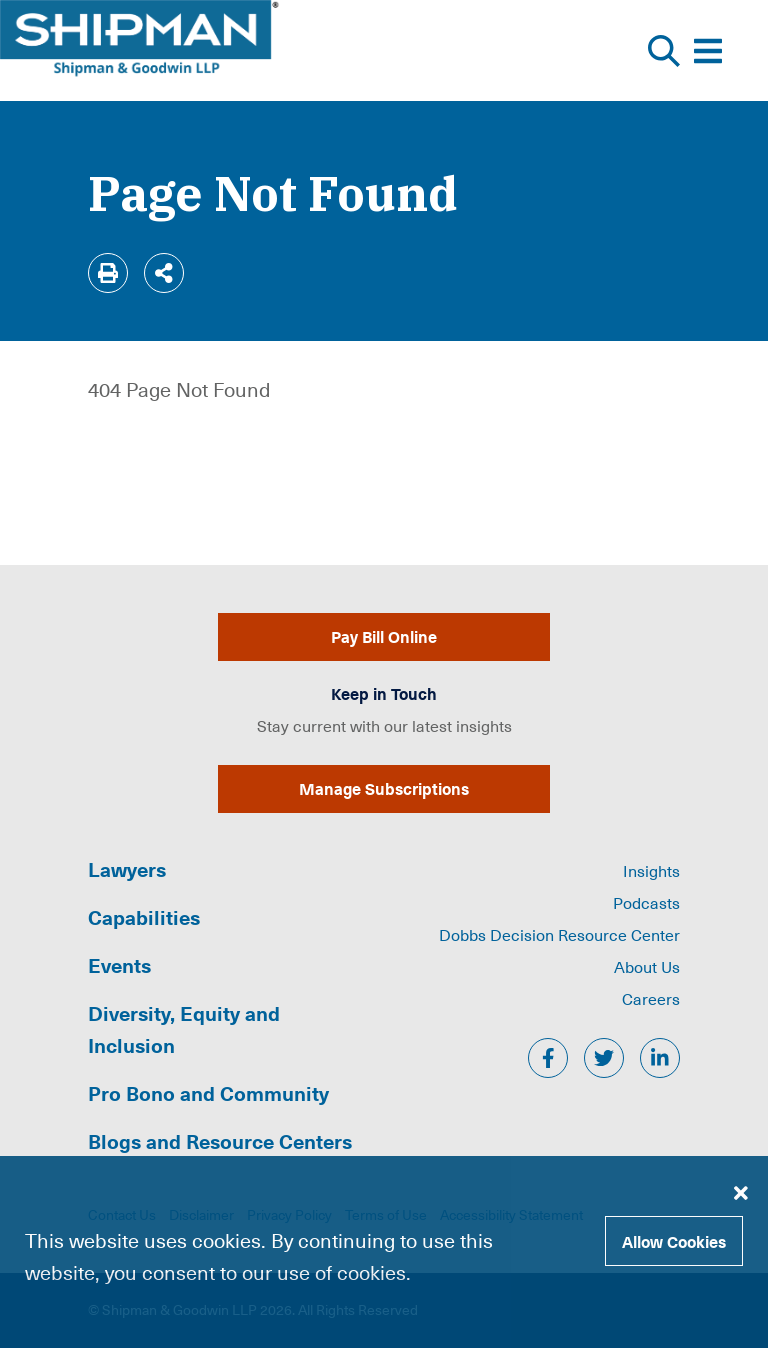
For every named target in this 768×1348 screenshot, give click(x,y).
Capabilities (144, 917)
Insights (651, 870)
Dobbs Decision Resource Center (559, 934)
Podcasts (646, 902)
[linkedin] (660, 1058)
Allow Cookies (674, 1241)
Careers (651, 998)
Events (119, 965)
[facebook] (548, 1058)
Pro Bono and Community (208, 1093)
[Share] (164, 273)
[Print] (108, 273)
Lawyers (127, 869)
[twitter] (604, 1058)
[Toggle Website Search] (664, 51)
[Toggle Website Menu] (708, 51)
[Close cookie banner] (741, 1192)
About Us (647, 966)
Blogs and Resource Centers (220, 1141)
